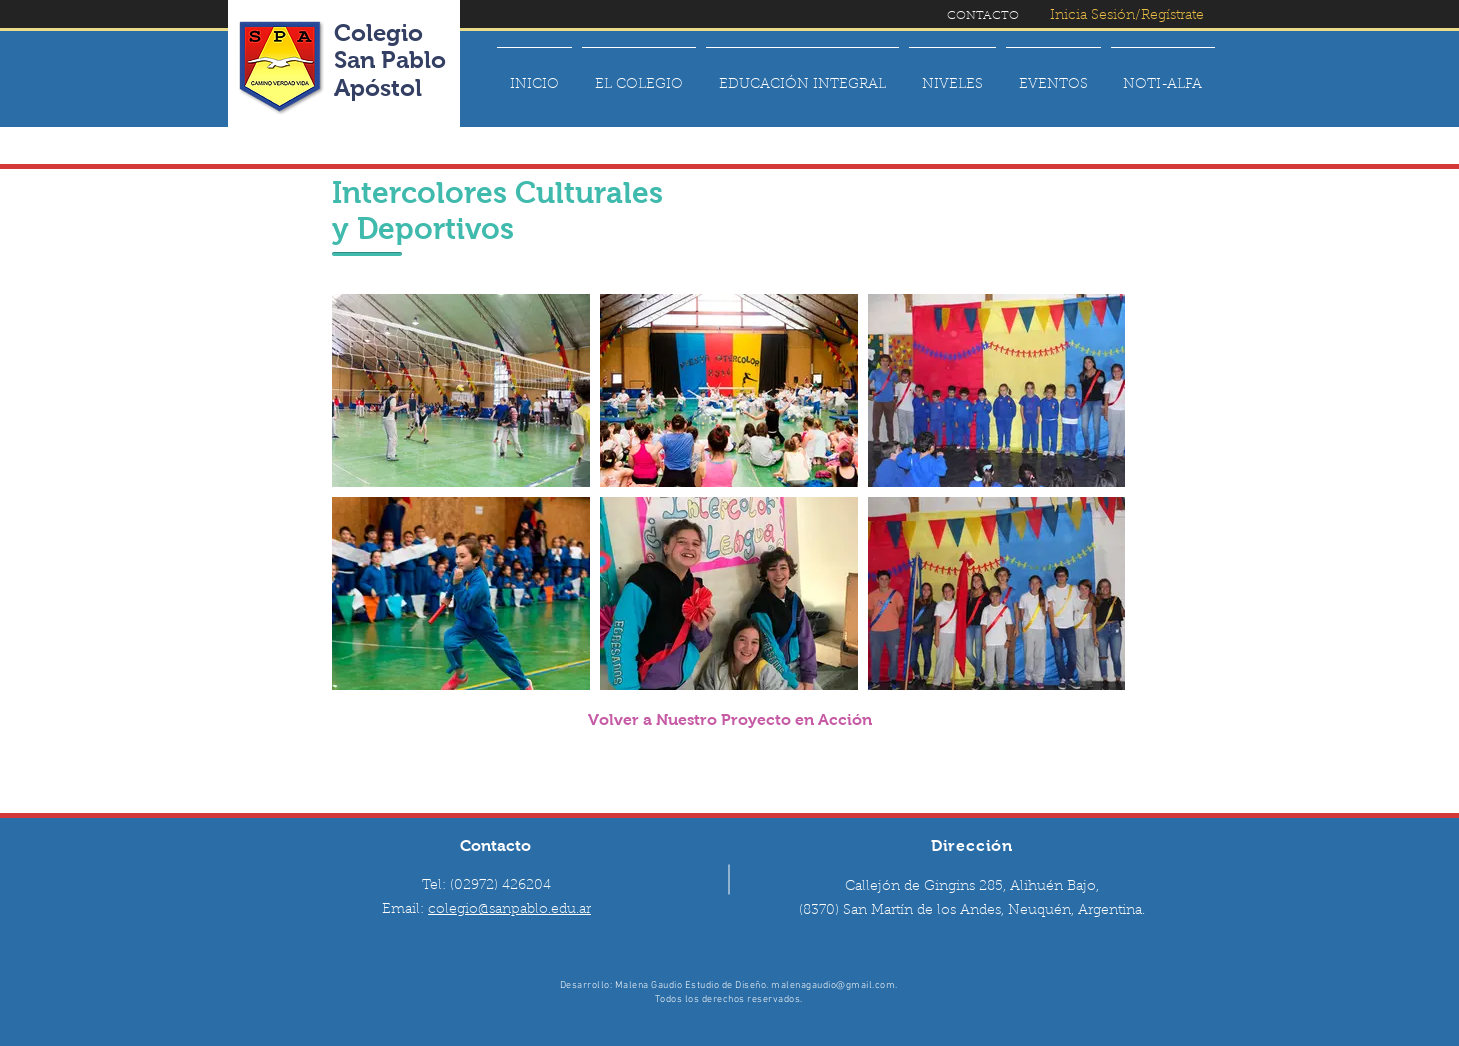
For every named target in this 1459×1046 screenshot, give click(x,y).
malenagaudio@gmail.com (833, 985)
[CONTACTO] (983, 16)
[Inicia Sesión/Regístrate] (1127, 16)
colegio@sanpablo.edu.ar (509, 910)
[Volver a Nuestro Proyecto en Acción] (730, 720)
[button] (639, 76)
